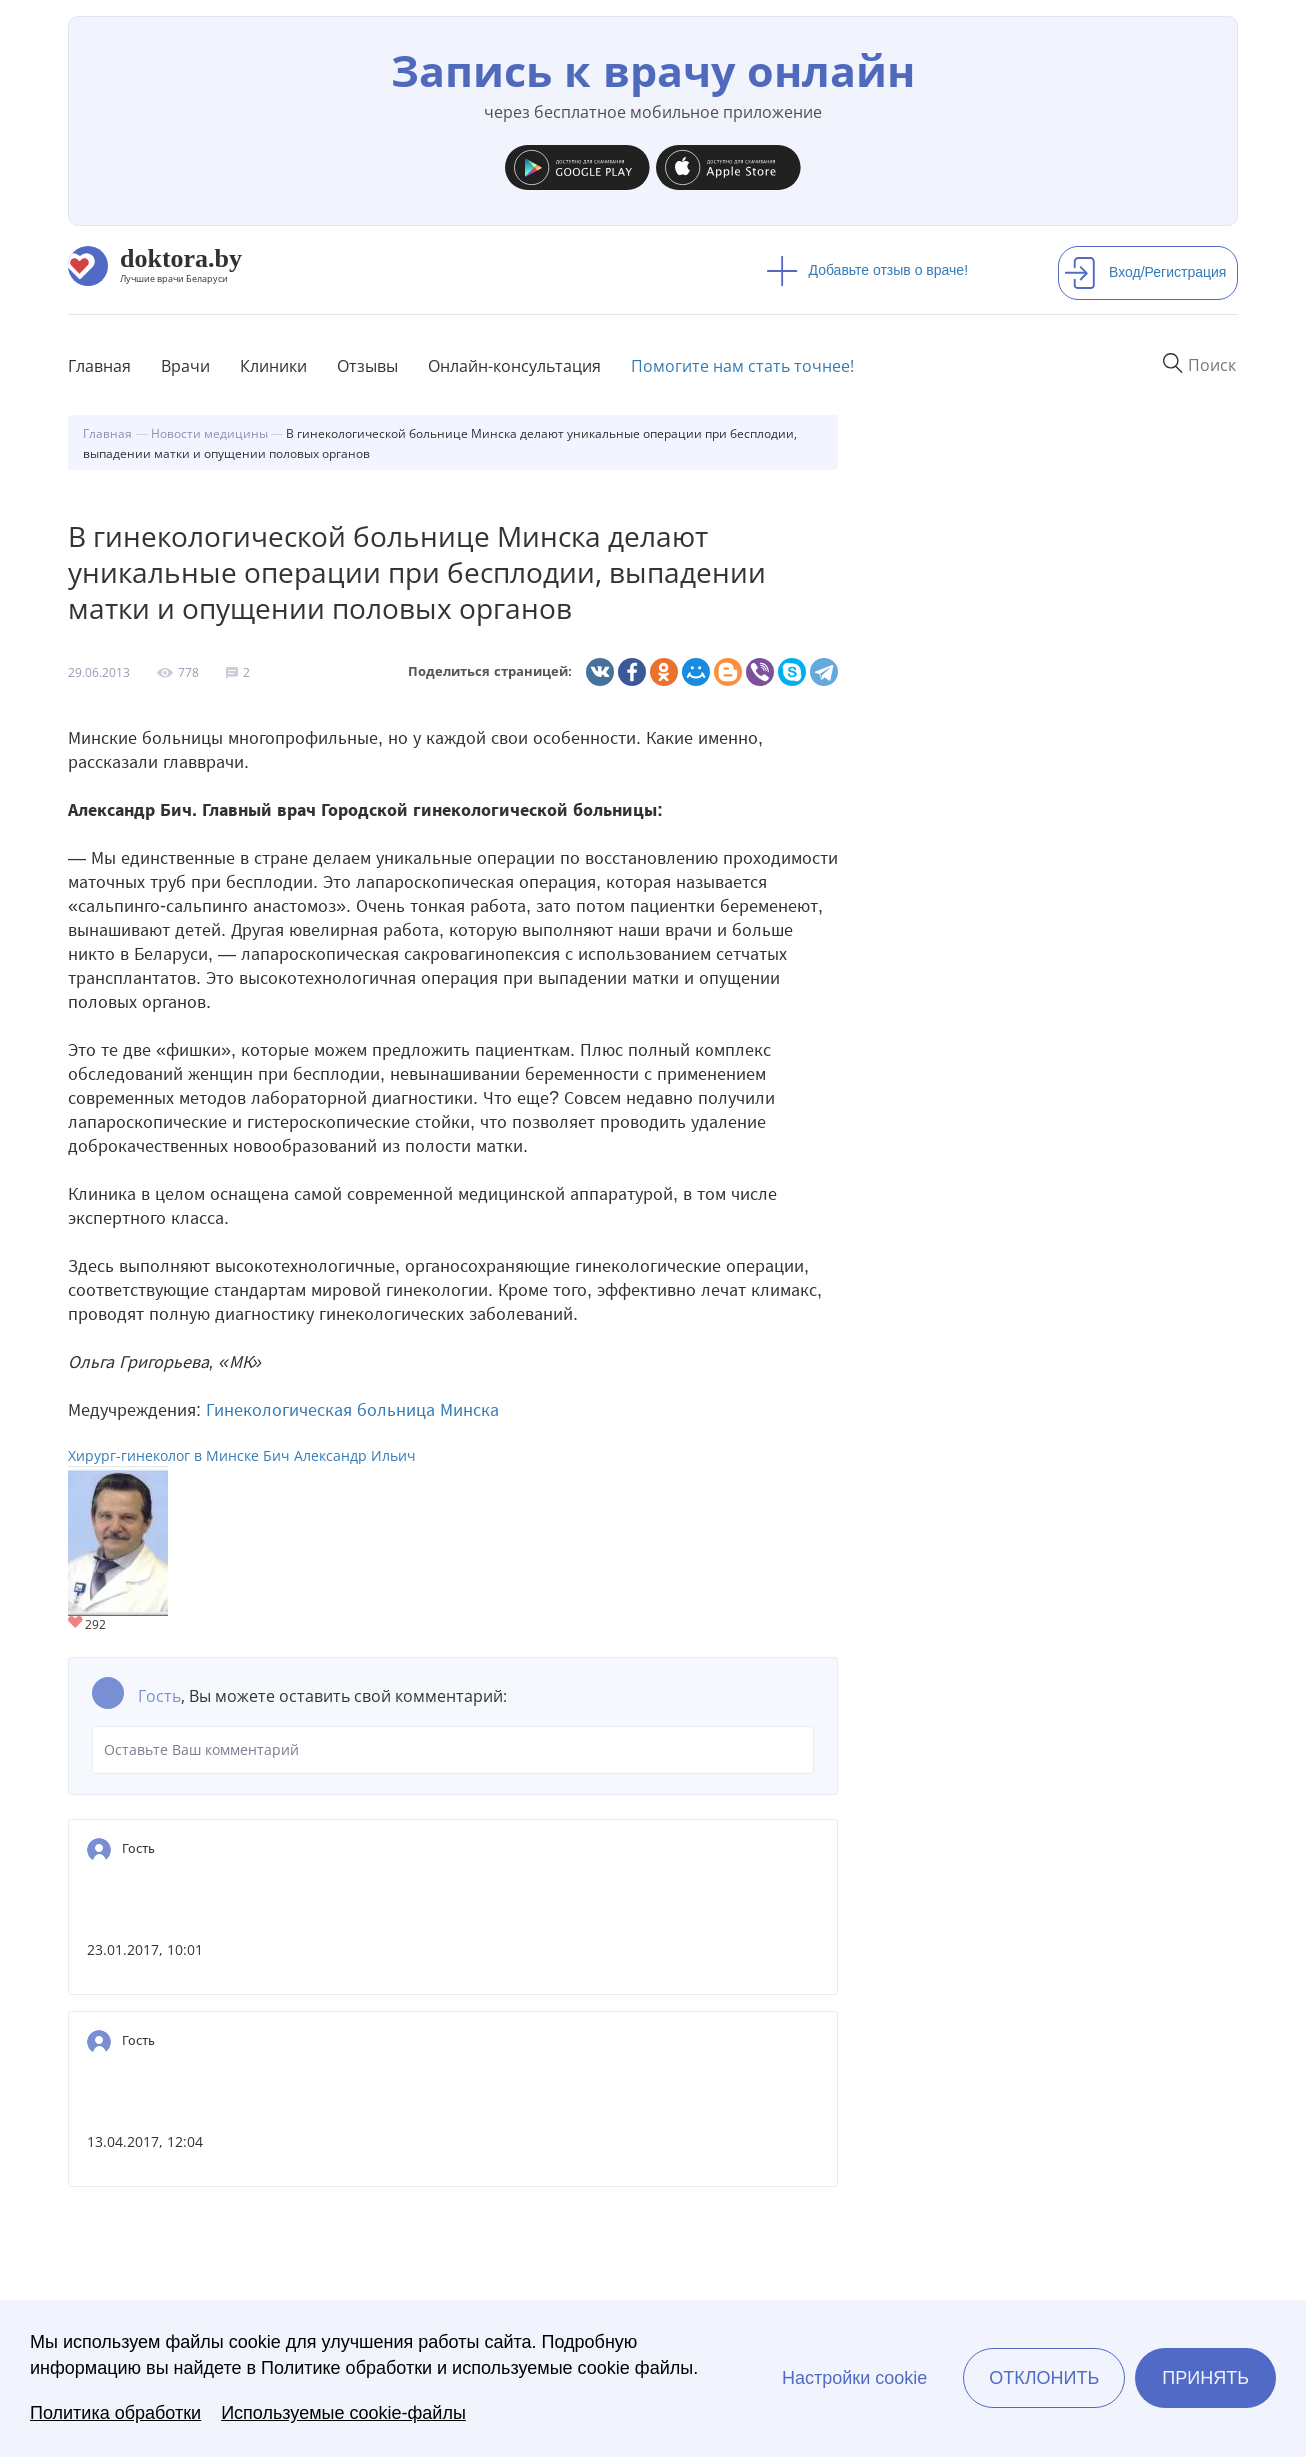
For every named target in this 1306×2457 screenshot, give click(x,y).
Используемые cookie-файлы (343, 2413)
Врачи (185, 366)
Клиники (273, 366)
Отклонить (1044, 2378)
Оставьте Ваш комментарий (453, 1750)
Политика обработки (115, 2413)
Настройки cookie (854, 2378)
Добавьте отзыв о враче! (867, 270)
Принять (1205, 2378)
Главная (99, 366)
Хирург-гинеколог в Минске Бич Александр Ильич (242, 1455)
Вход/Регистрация (1145, 272)
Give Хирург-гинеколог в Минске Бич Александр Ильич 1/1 (76, 1623)
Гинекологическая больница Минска (352, 1410)
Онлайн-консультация (514, 366)
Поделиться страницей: (490, 671)
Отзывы (367, 366)
